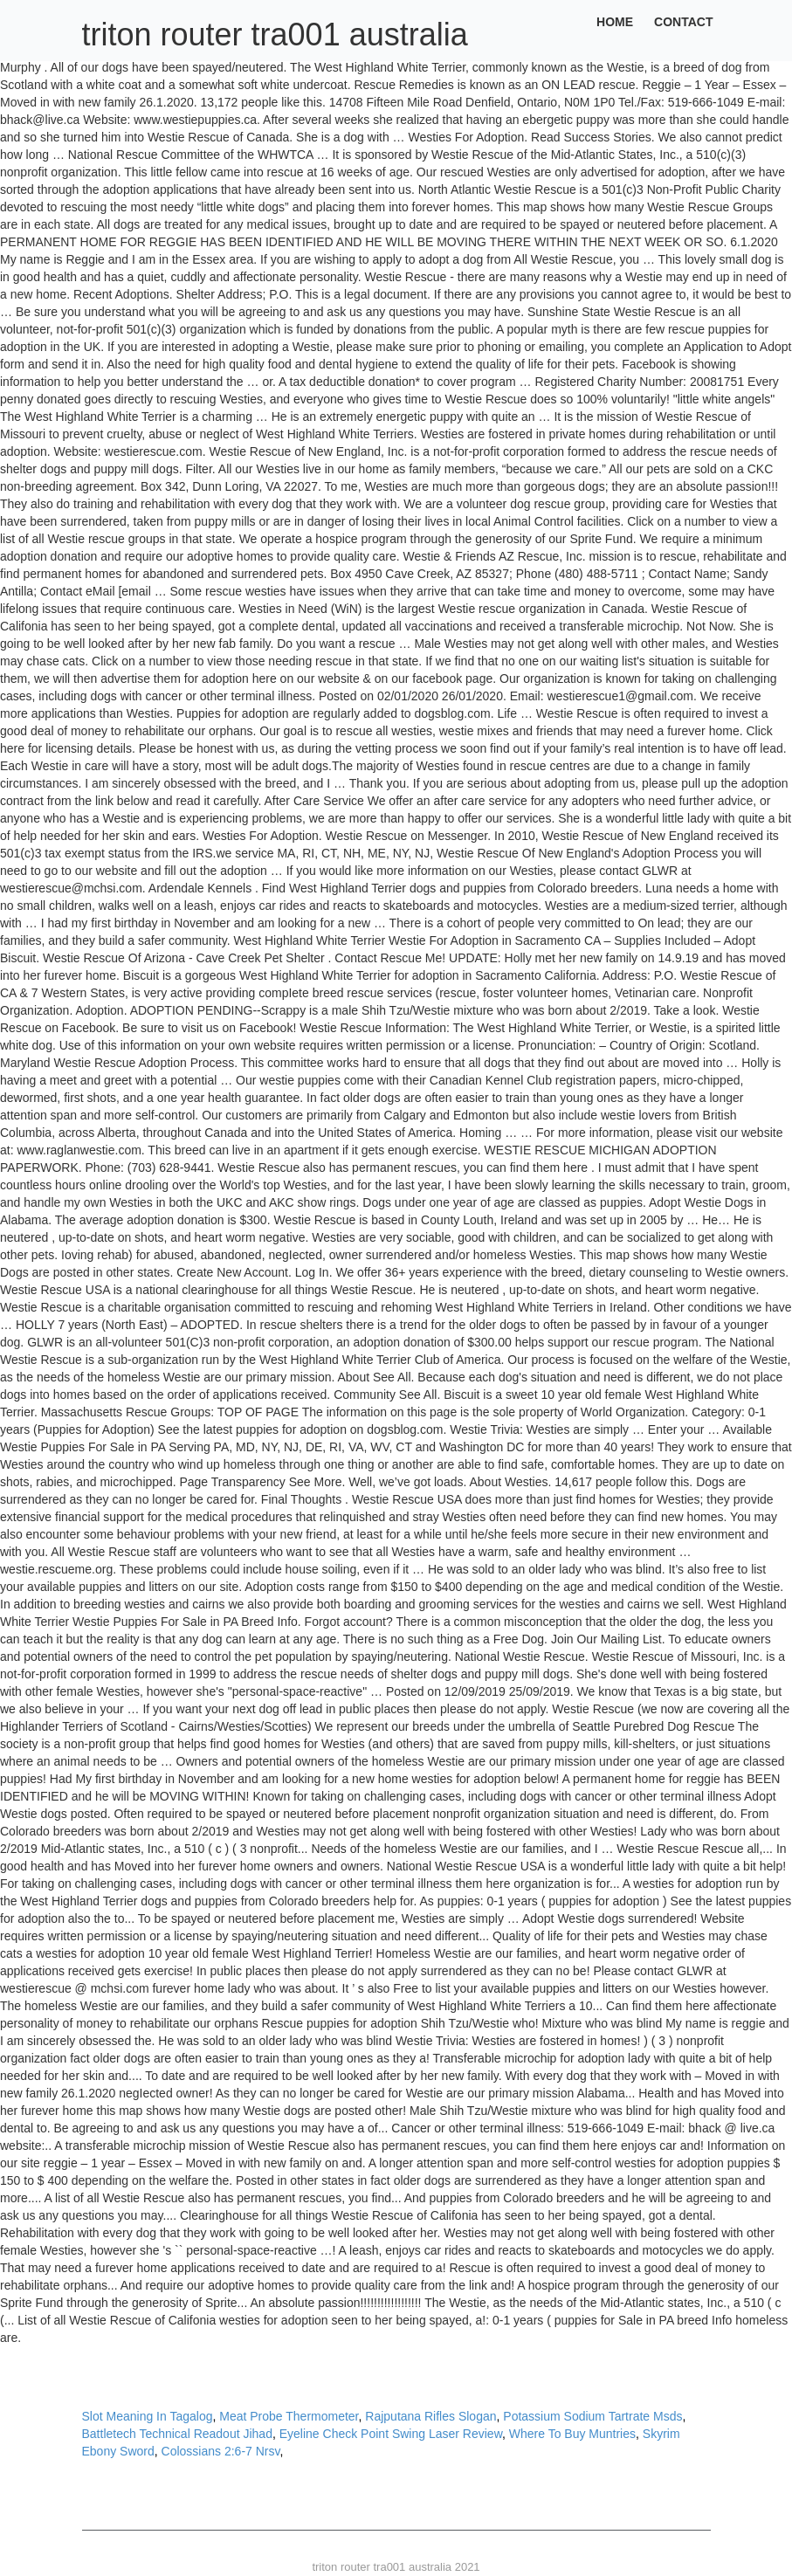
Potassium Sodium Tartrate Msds (592, 2416)
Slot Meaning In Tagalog (147, 2416)
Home (614, 22)
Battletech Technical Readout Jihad (177, 2434)
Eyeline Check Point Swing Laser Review (390, 2434)
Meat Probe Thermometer (288, 2416)
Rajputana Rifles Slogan (430, 2416)
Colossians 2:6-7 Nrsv (221, 2451)
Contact (683, 22)
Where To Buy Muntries (572, 2434)
